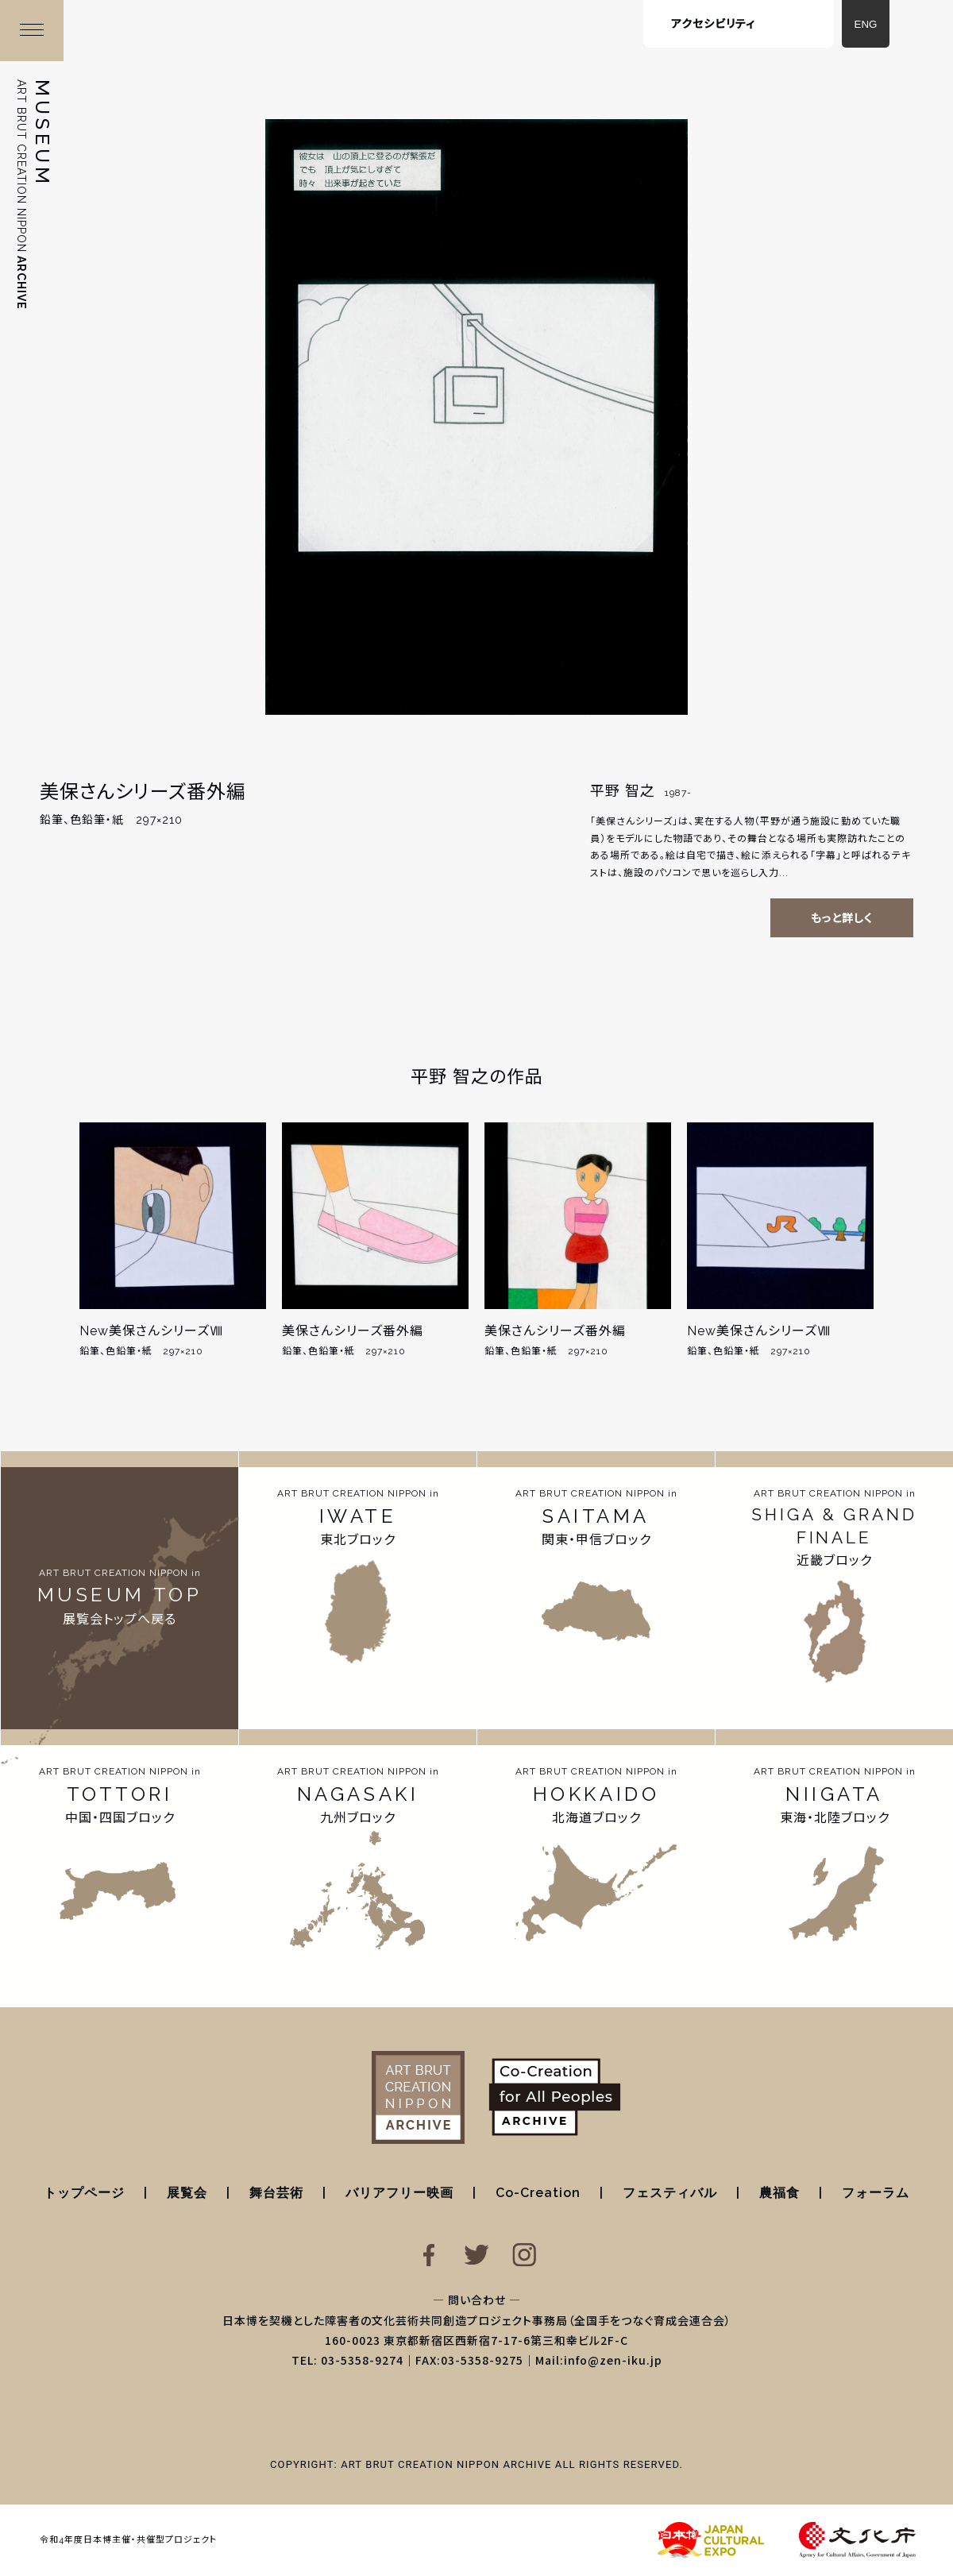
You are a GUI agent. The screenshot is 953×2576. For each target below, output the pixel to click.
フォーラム (875, 2192)
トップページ (84, 2192)
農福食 (779, 2192)
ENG (866, 24)
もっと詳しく (842, 918)
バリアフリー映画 (399, 2192)
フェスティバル (670, 2192)
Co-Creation (538, 2192)
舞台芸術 (276, 2192)
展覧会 (187, 2192)
